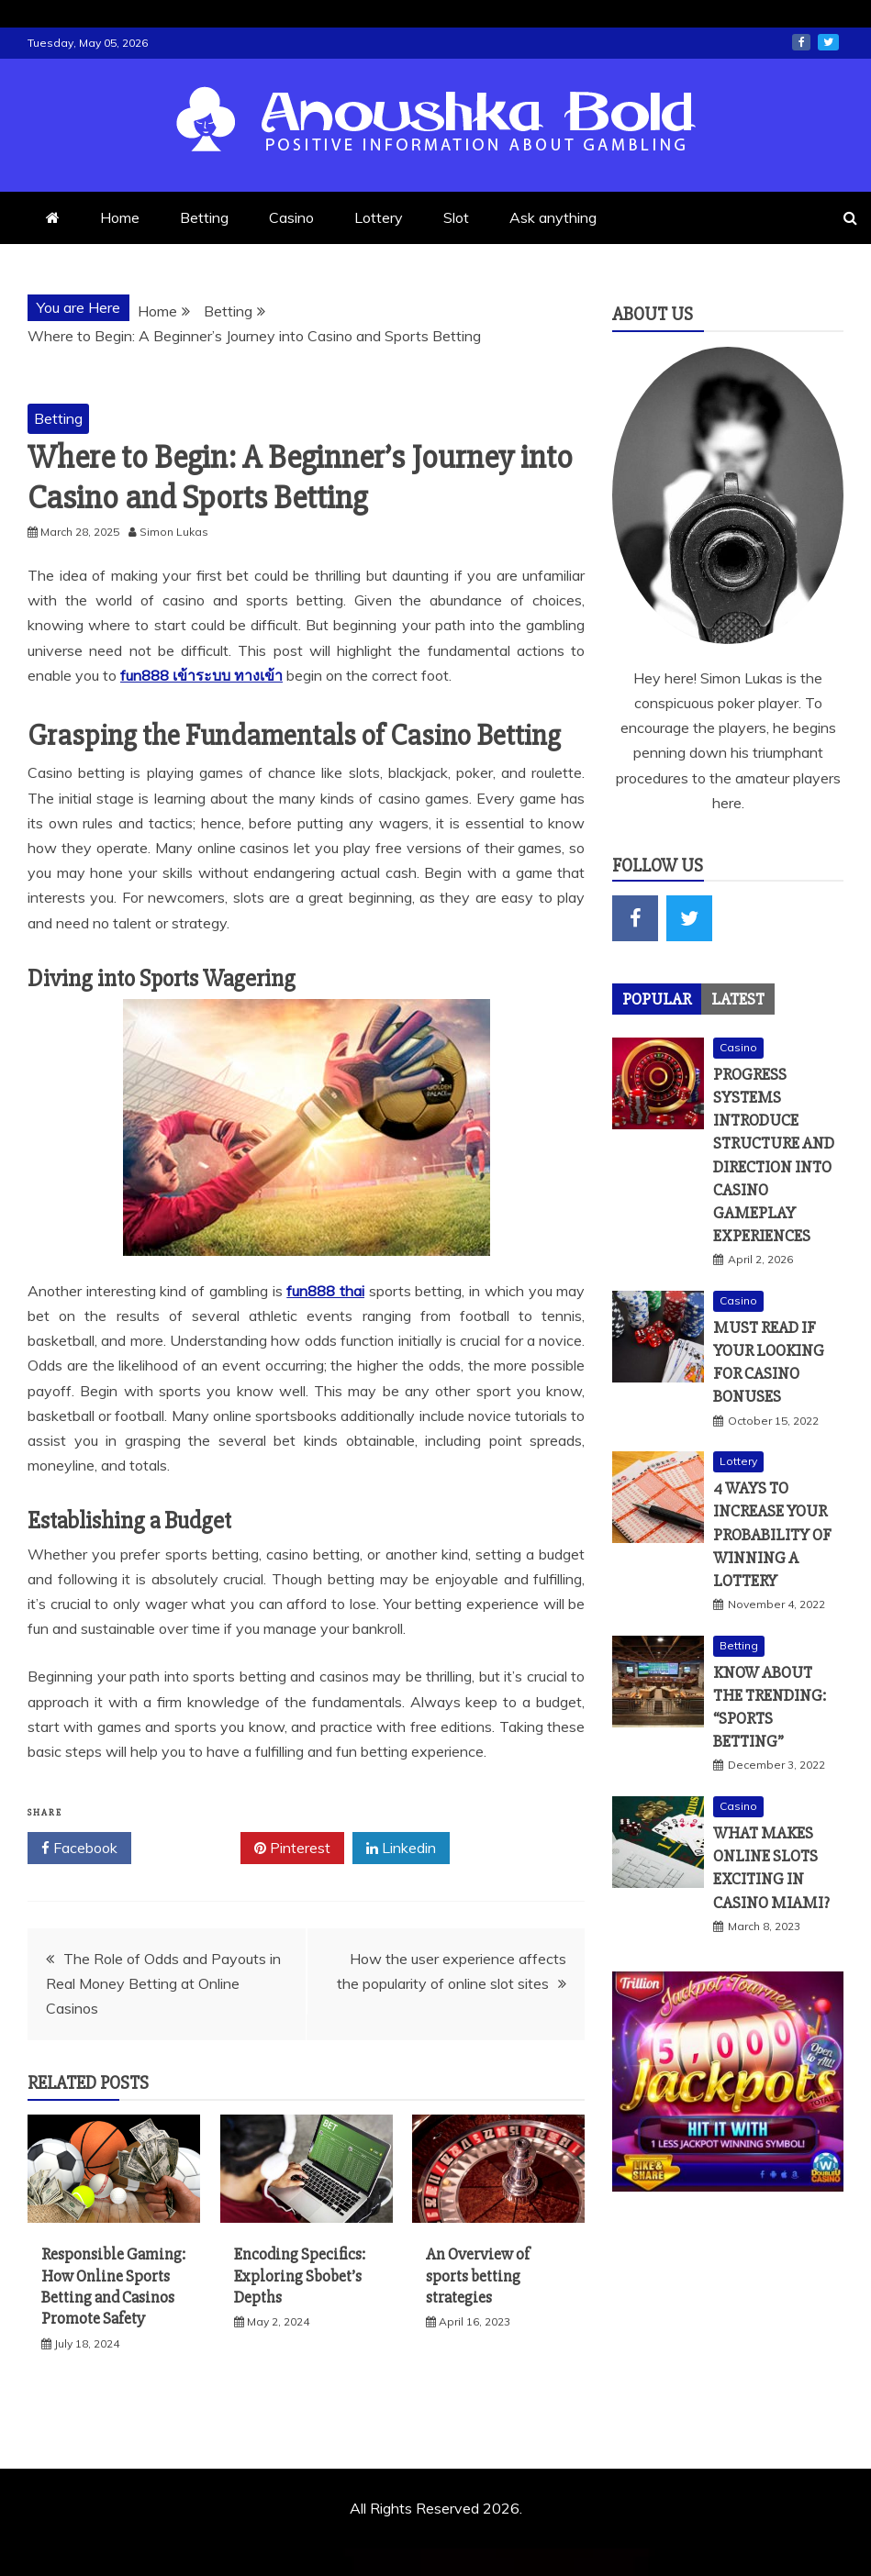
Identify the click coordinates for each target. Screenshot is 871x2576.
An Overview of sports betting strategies (478, 2275)
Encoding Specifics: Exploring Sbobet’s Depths (299, 2275)
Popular (656, 999)
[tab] (656, 999)
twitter (828, 42)
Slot (456, 217)
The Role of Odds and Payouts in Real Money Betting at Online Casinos (163, 1983)
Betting (204, 217)
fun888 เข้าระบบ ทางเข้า (201, 675)
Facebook (79, 1848)
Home (120, 217)
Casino (291, 217)
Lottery (378, 217)
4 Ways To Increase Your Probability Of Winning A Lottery (772, 1534)
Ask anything (553, 217)
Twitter (185, 1848)
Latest (738, 999)
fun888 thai (325, 1291)
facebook (801, 42)
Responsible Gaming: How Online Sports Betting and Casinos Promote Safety (113, 2286)
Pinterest (292, 1848)
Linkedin (401, 1848)
